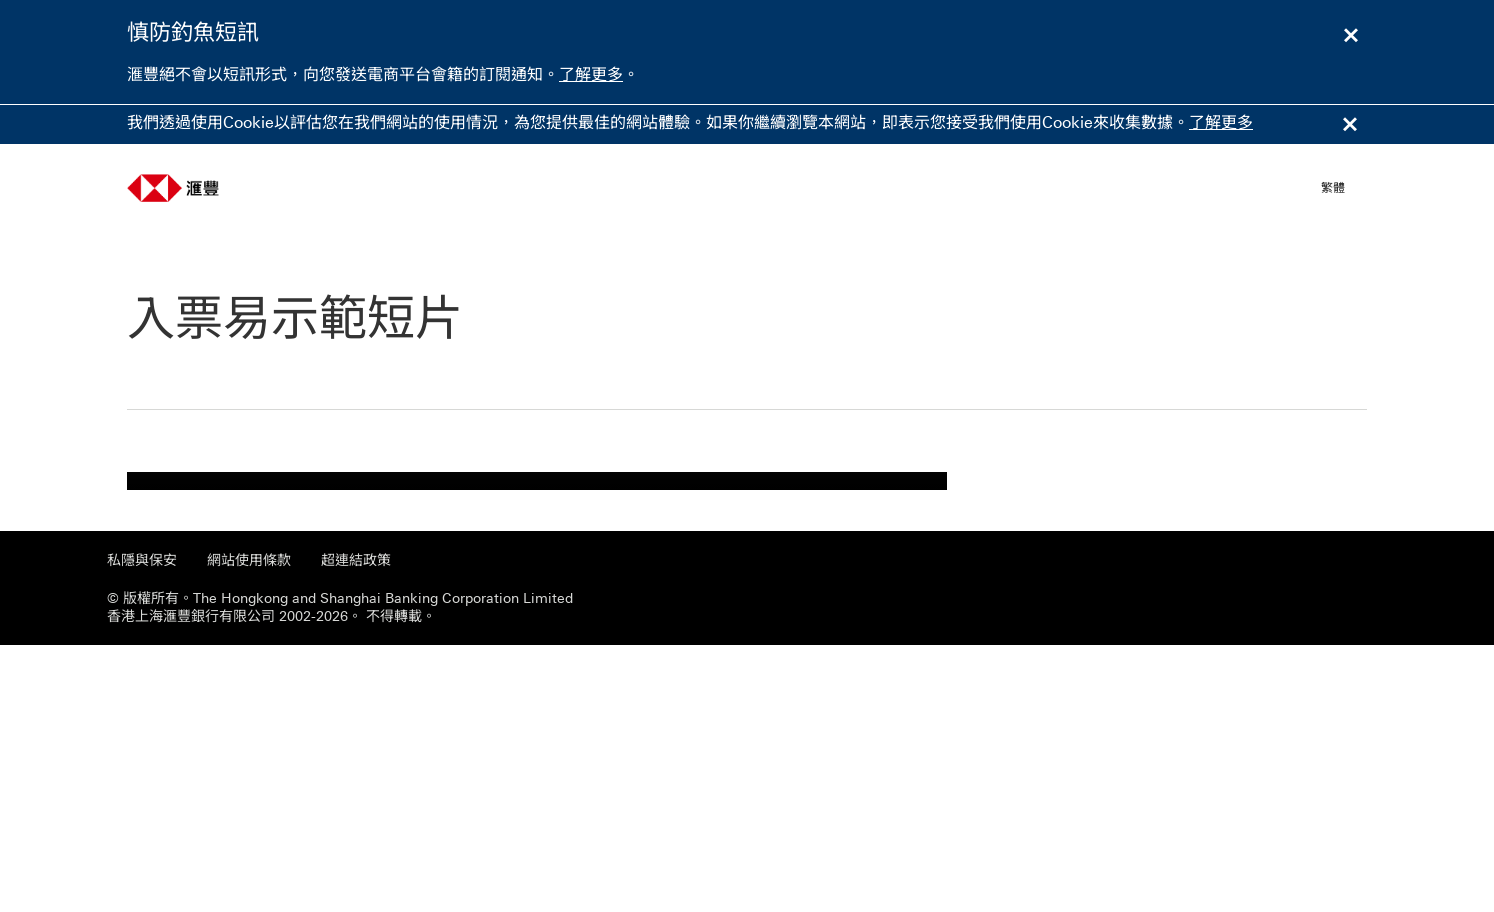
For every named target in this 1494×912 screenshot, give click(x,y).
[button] (1344, 188)
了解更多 (591, 74)
